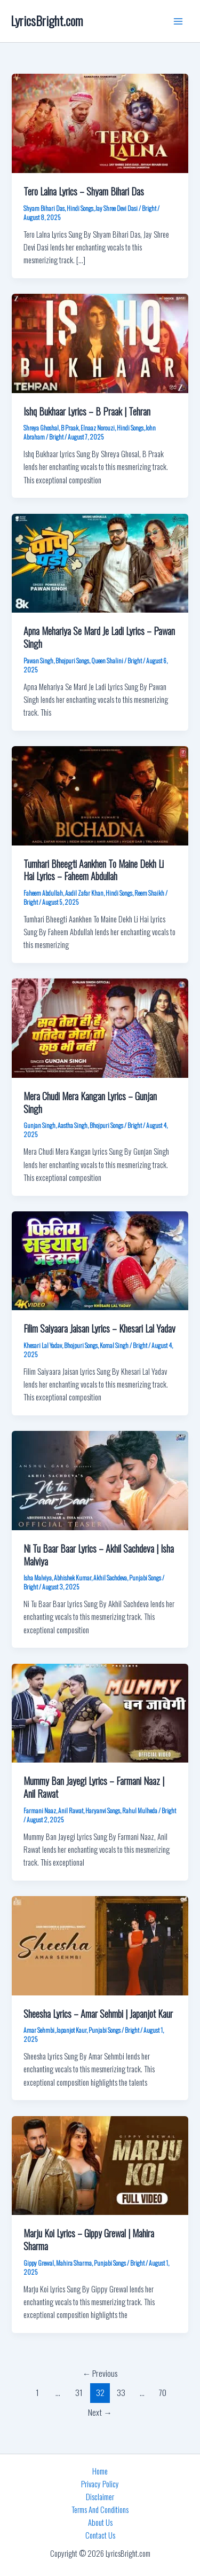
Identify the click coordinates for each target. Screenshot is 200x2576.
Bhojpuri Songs (72, 660)
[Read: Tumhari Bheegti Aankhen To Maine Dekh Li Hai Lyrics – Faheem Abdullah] (100, 794)
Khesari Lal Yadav (42, 1345)
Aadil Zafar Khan (84, 892)
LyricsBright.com (47, 20)
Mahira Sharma (74, 2262)
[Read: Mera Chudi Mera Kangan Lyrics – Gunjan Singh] (100, 1026)
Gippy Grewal (38, 2262)
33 (121, 2392)
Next (100, 2412)
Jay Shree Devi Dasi (116, 208)
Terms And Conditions (100, 2509)
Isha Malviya (37, 1577)
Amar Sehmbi (38, 2029)
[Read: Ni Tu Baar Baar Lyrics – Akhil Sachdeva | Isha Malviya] (100, 1479)
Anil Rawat (70, 1810)
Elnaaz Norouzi (98, 427)
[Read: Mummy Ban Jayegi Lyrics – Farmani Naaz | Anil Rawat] (100, 1712)
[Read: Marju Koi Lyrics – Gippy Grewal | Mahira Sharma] (100, 2164)
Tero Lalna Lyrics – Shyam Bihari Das (83, 191)
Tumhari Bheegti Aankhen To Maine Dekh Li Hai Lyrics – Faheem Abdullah (93, 869)
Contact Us (100, 2535)
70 (162, 2392)
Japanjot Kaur (71, 2029)
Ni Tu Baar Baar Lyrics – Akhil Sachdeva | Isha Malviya (98, 1554)
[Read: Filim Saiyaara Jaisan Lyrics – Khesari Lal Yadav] (100, 1259)
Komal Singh (114, 1345)
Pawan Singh (38, 660)
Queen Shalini (107, 660)
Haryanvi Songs (102, 1810)
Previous (100, 2373)
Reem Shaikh (149, 892)
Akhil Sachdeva (110, 1577)
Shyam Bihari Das (44, 208)
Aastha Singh (72, 1125)
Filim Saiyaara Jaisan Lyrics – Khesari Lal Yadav (99, 1328)
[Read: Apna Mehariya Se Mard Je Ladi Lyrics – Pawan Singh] (100, 562)
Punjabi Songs (145, 1577)
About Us (100, 2522)
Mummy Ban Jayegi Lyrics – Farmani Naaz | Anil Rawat (93, 1786)
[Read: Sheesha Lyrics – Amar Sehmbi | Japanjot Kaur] (100, 1944)
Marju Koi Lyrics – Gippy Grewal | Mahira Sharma (88, 2239)
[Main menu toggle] (178, 21)
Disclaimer (100, 2496)
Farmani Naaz (39, 1810)
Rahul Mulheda (139, 1810)
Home (100, 2471)
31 (79, 2392)
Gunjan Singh (39, 1125)
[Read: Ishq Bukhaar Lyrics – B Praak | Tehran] (100, 342)
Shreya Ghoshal (41, 427)
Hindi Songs (80, 208)
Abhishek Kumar (72, 1577)
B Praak (69, 427)
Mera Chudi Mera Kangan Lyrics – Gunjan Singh (90, 1102)
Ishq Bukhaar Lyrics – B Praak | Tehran (86, 411)
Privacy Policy (100, 2483)
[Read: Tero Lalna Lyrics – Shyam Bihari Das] (100, 122)
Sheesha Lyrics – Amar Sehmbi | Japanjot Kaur (98, 2013)
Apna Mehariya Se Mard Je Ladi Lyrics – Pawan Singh (99, 637)
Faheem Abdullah (43, 892)
